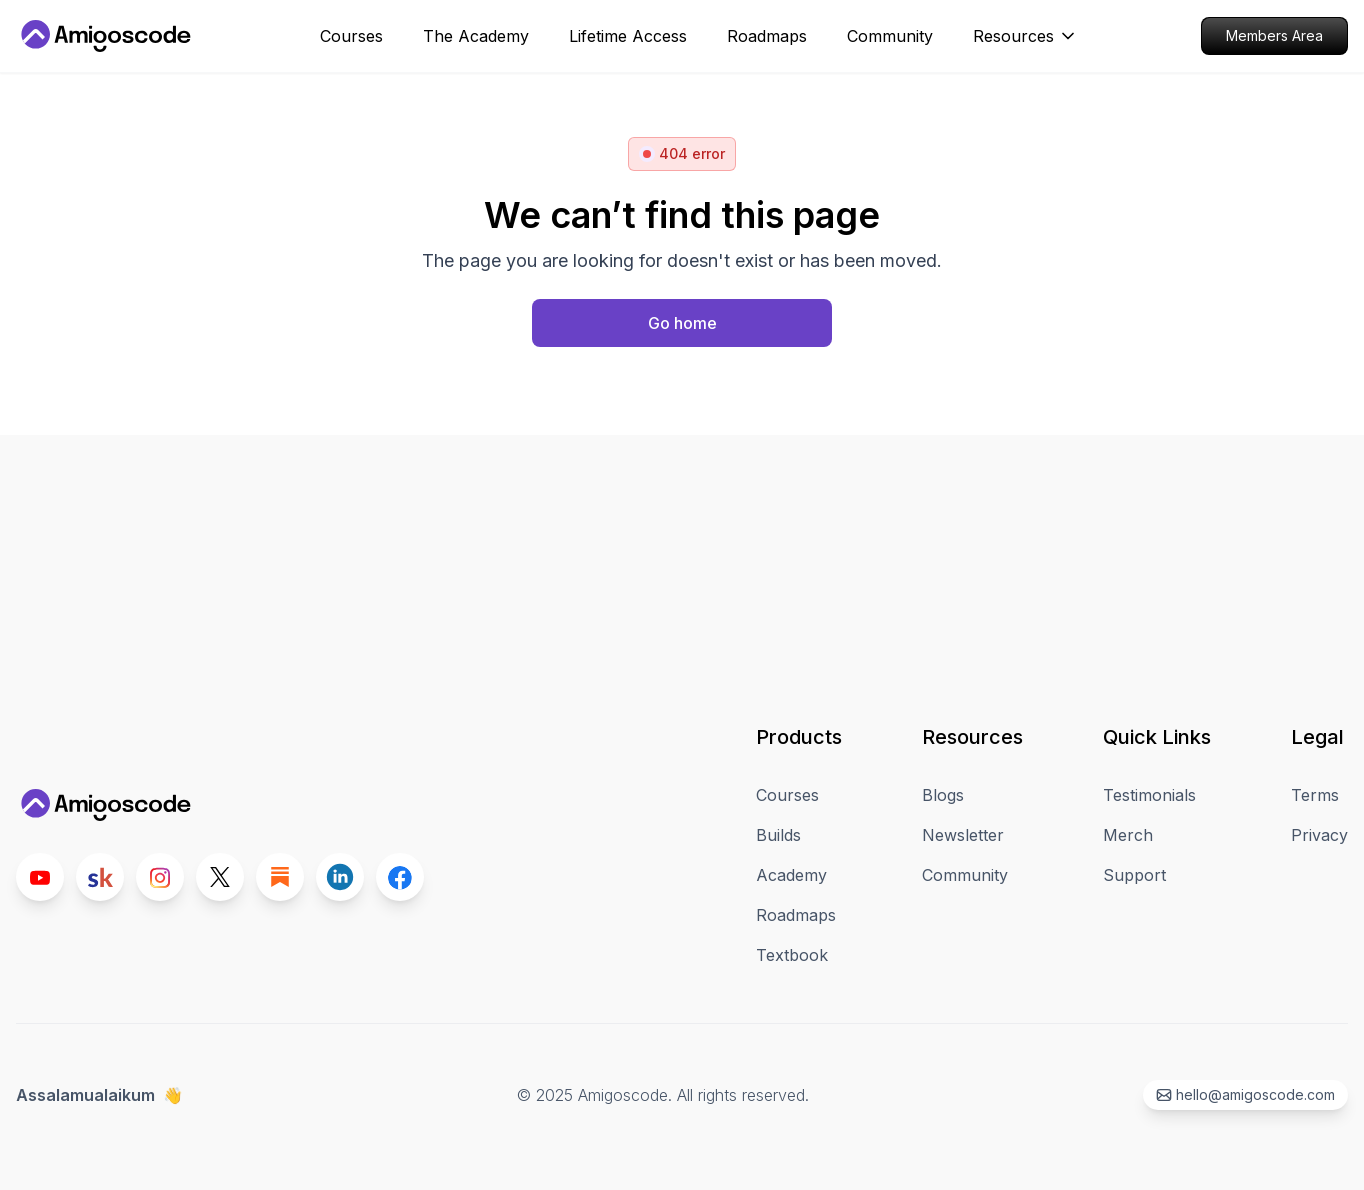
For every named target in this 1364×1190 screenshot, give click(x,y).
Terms (1315, 795)
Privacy (1319, 835)
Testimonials (1149, 795)
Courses (787, 795)
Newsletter (963, 835)
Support (1134, 875)
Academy (791, 875)
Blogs (943, 795)
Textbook (792, 955)
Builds (778, 835)
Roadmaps (796, 915)
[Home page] (682, 323)
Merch (1128, 835)
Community (965, 875)
